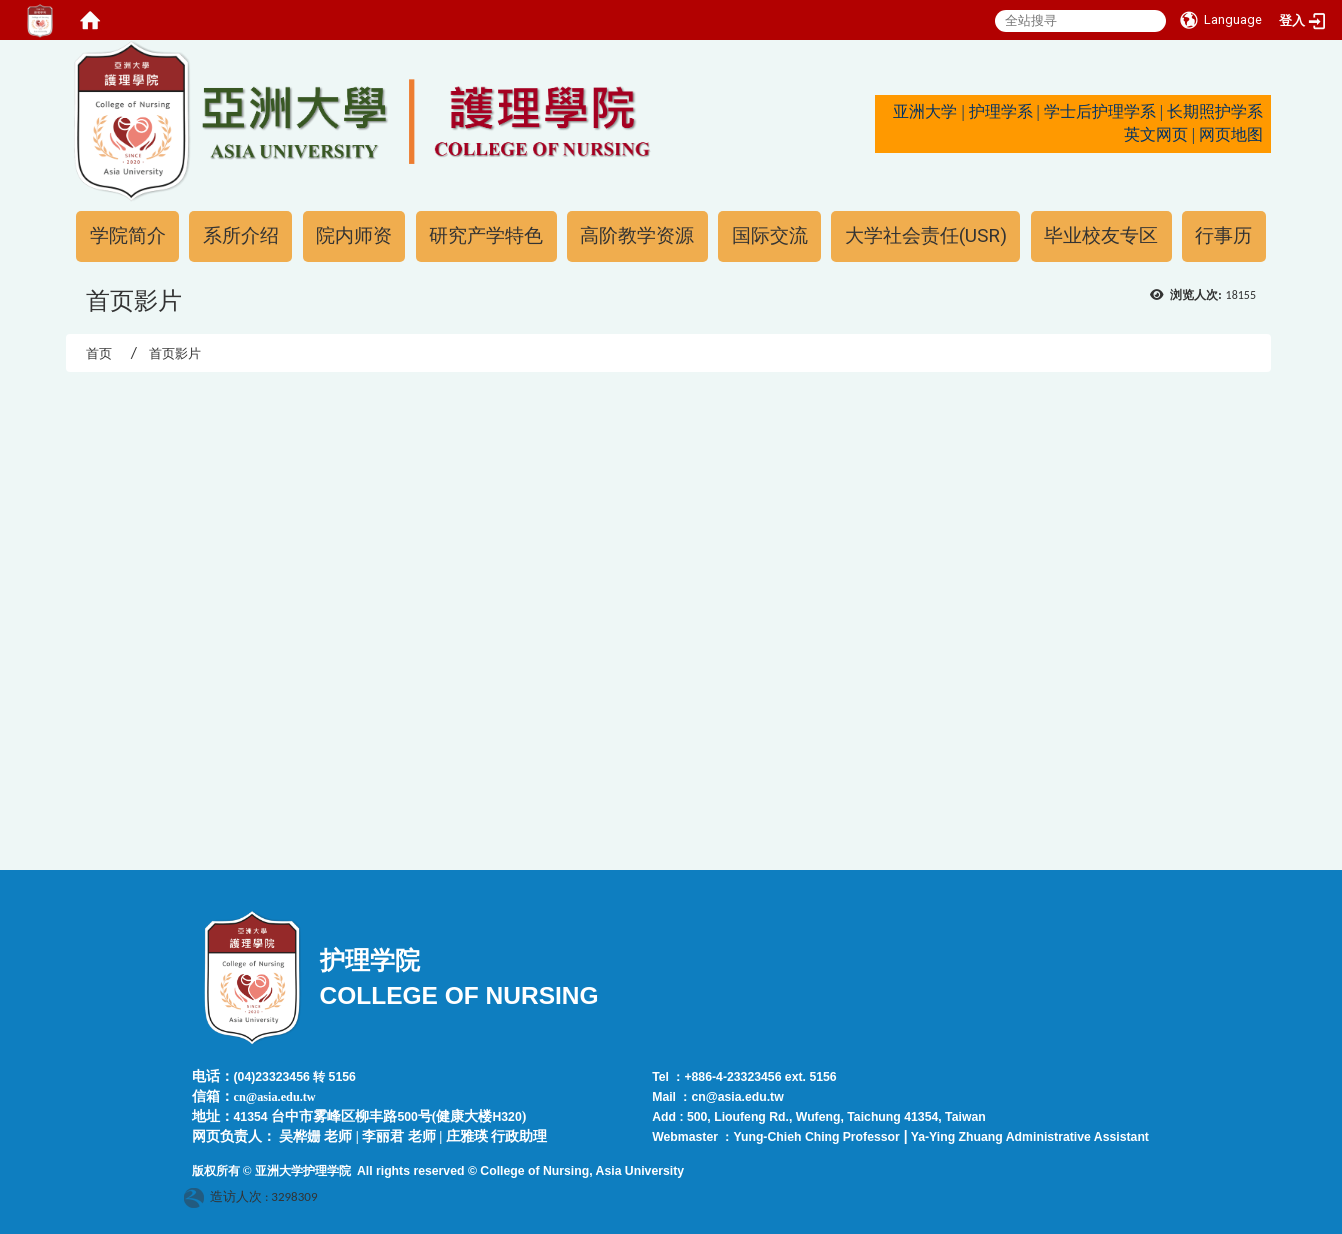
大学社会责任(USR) (926, 235)
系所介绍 (241, 235)
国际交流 (770, 235)
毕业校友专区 (1101, 235)
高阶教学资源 (637, 235)
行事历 (1223, 235)
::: (63, 48)
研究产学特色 (486, 235)
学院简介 (128, 235)
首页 (99, 353)
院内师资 (354, 235)
